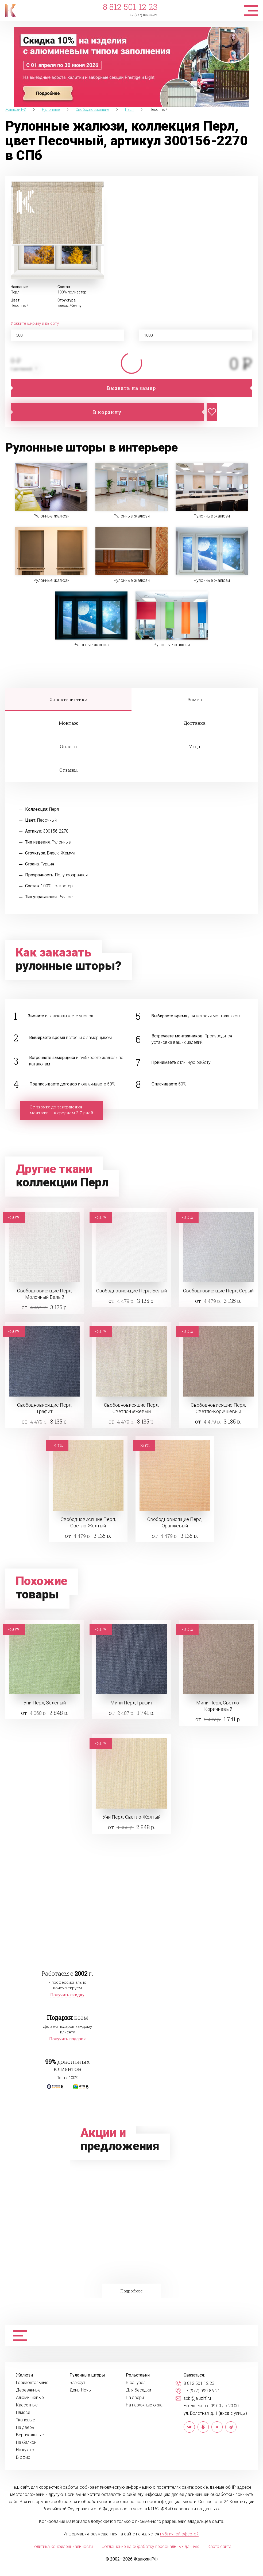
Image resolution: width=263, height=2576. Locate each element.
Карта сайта (219, 2546)
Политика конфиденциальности (62, 2546)
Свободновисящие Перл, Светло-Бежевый (131, 1408)
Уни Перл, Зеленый (45, 1702)
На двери (135, 2397)
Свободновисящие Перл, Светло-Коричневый (218, 1408)
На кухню (25, 2450)
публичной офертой (179, 2533)
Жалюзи (24, 2375)
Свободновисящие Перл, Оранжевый (174, 1522)
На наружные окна (144, 2405)
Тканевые (25, 2420)
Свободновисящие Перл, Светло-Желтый (88, 1522)
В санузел (135, 2383)
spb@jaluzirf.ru (197, 2398)
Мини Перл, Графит (131, 1702)
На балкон (26, 2442)
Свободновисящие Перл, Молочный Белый (44, 1294)
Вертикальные (30, 2435)
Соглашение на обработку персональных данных (150, 2546)
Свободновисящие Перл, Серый (218, 1290)
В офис (23, 2457)
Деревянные (28, 2390)
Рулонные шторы (87, 2375)
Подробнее (131, 2290)
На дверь (25, 2427)
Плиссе (23, 2412)
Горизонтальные (32, 2383)
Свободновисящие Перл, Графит (44, 1408)
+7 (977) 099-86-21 (144, 15)
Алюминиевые (30, 2397)
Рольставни (138, 2375)
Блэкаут (77, 2383)
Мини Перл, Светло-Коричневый (218, 1706)
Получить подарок (67, 2038)
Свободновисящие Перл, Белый (131, 1290)
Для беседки (138, 2390)
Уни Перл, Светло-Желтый (132, 1817)
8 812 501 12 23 (130, 7)
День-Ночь (80, 2390)
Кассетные (27, 2405)
